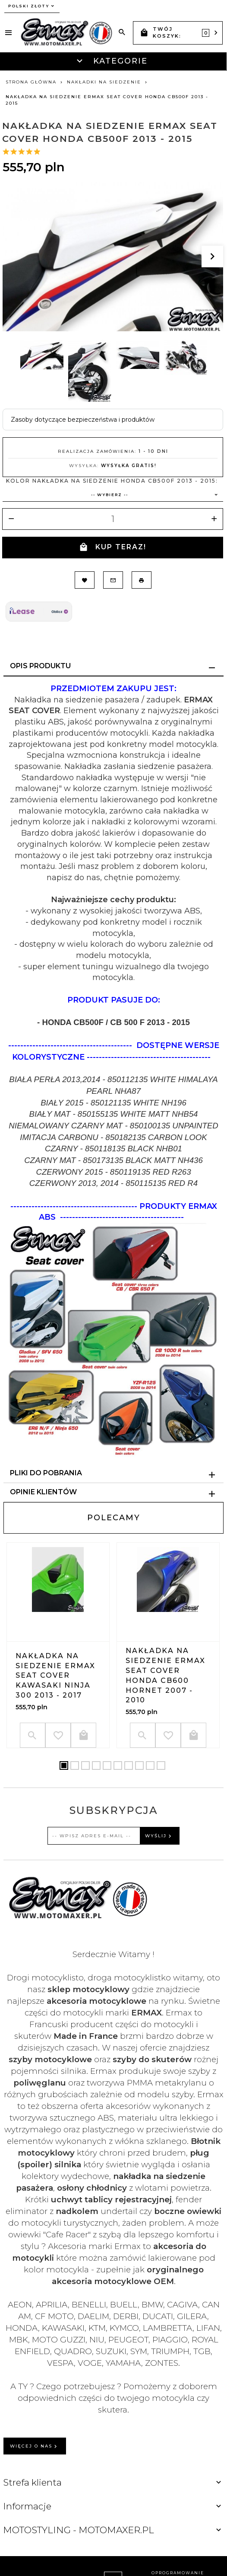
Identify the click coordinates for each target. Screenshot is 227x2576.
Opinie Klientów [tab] (43, 1492)
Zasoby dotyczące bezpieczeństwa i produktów (82, 419)
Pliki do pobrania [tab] (46, 1473)
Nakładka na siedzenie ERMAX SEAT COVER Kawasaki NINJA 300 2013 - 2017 (55, 1675)
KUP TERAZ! (112, 547)
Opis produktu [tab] (40, 666)
